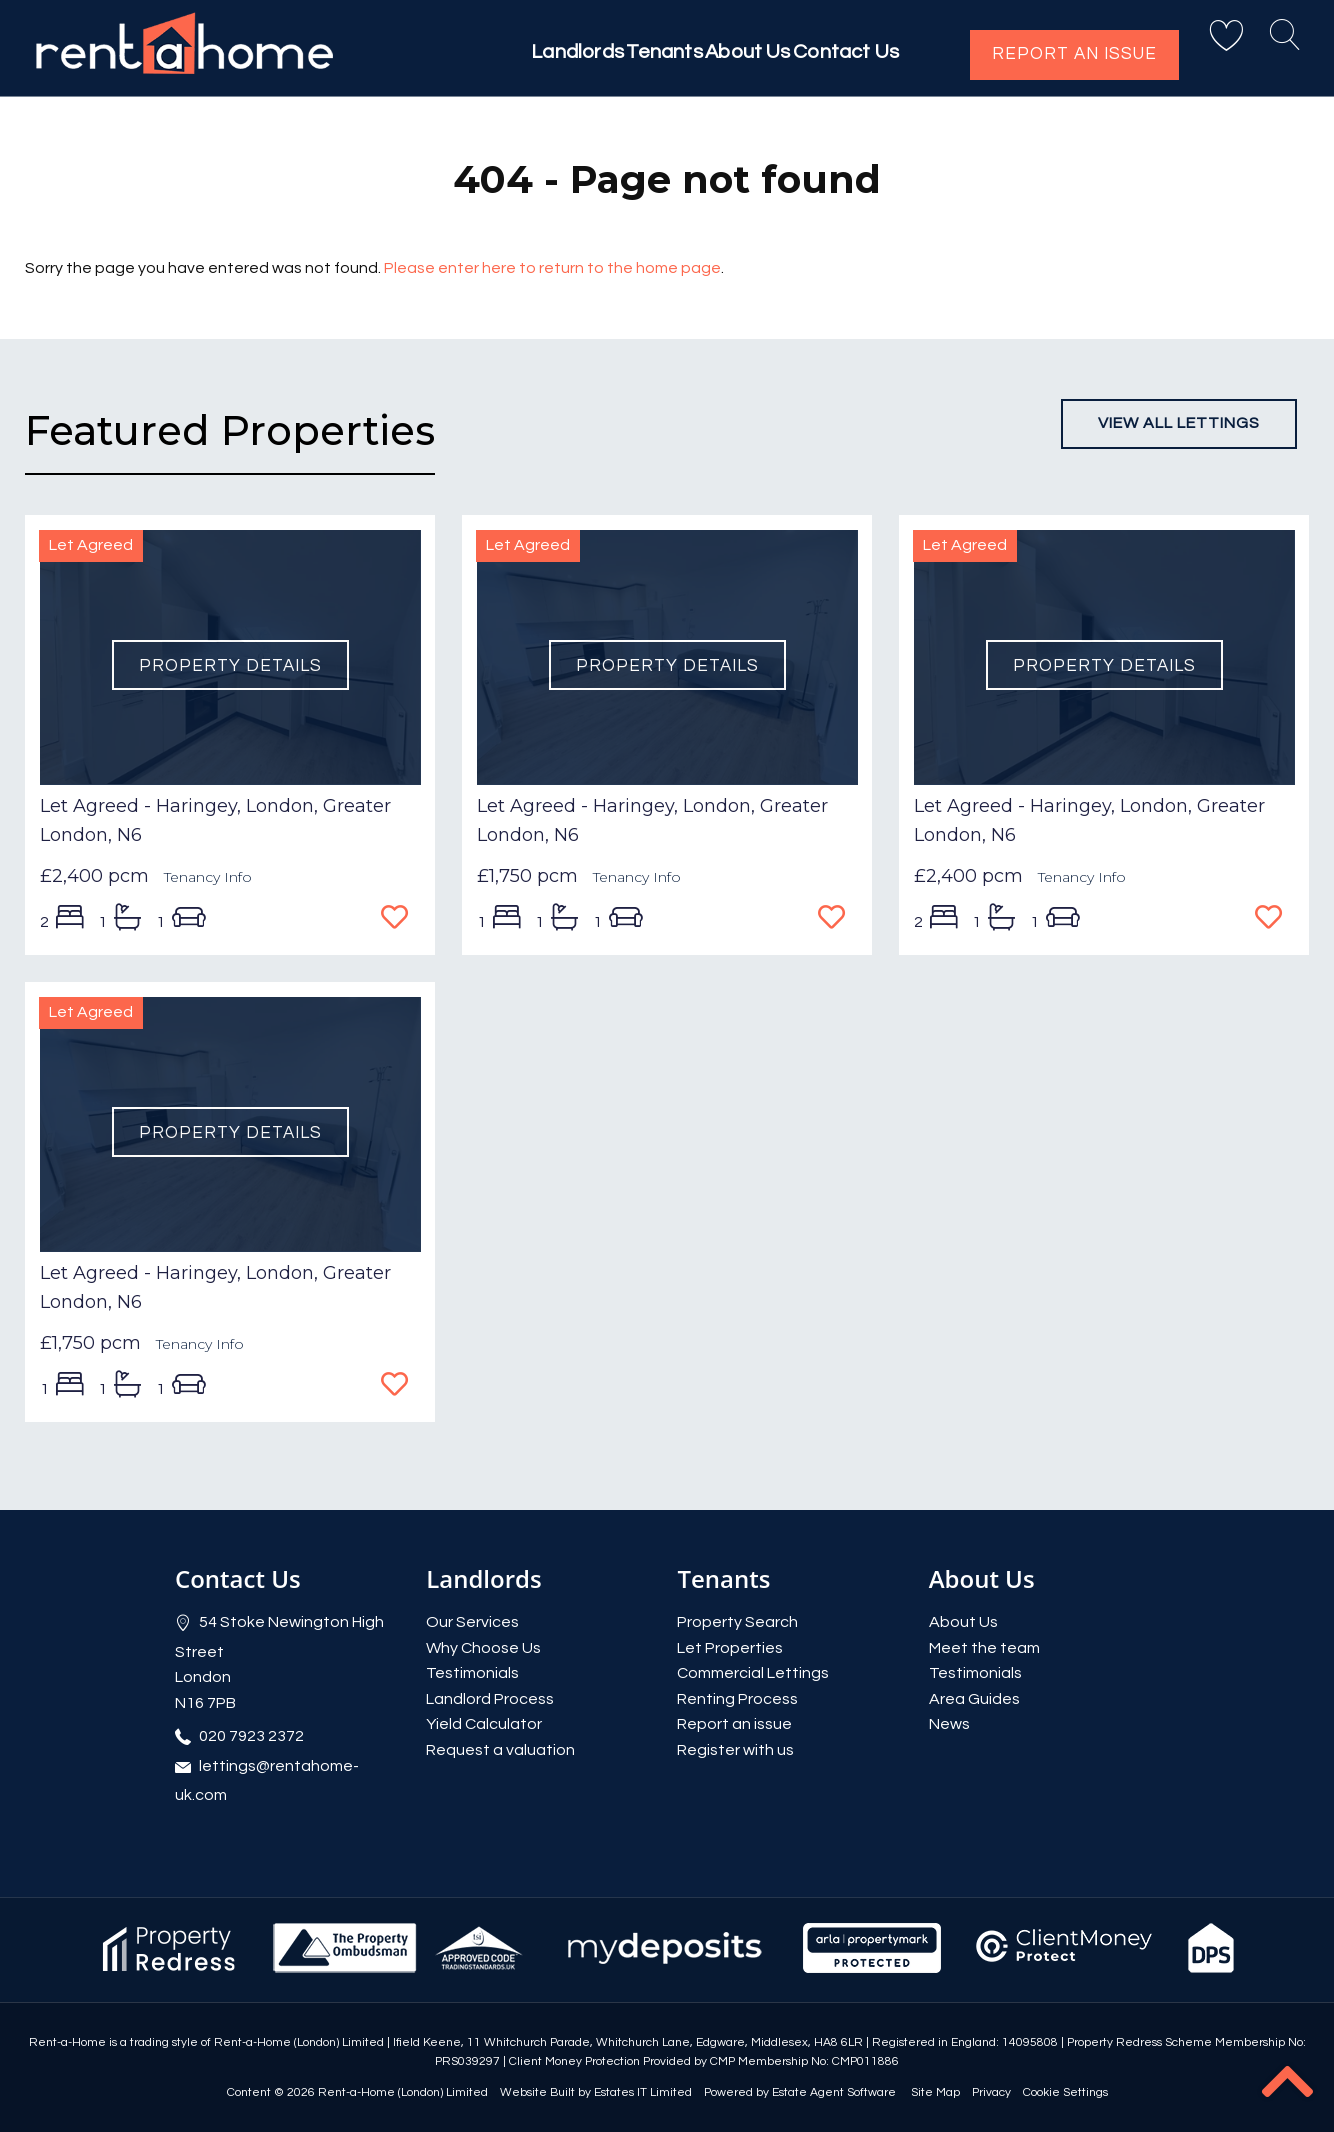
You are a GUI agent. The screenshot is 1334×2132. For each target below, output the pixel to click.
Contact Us (842, 52)
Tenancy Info (208, 877)
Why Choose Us (483, 1648)
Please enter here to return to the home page (552, 268)
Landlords (516, 52)
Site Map (935, 2092)
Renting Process (737, 1699)
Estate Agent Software (834, 2092)
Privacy (991, 2092)
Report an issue (1074, 54)
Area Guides (974, 1699)
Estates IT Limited (643, 2092)
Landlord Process (490, 1699)
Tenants (622, 52)
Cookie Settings (1065, 2092)
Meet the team (984, 1648)
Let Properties (730, 1648)
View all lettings (1179, 423)
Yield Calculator (484, 1724)
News (949, 1724)
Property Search (737, 1622)
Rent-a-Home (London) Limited (403, 2092)
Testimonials (472, 1673)
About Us (724, 52)
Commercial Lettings (753, 1673)
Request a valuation (500, 1750)
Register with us (735, 1750)
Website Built (537, 2092)
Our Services (472, 1622)
